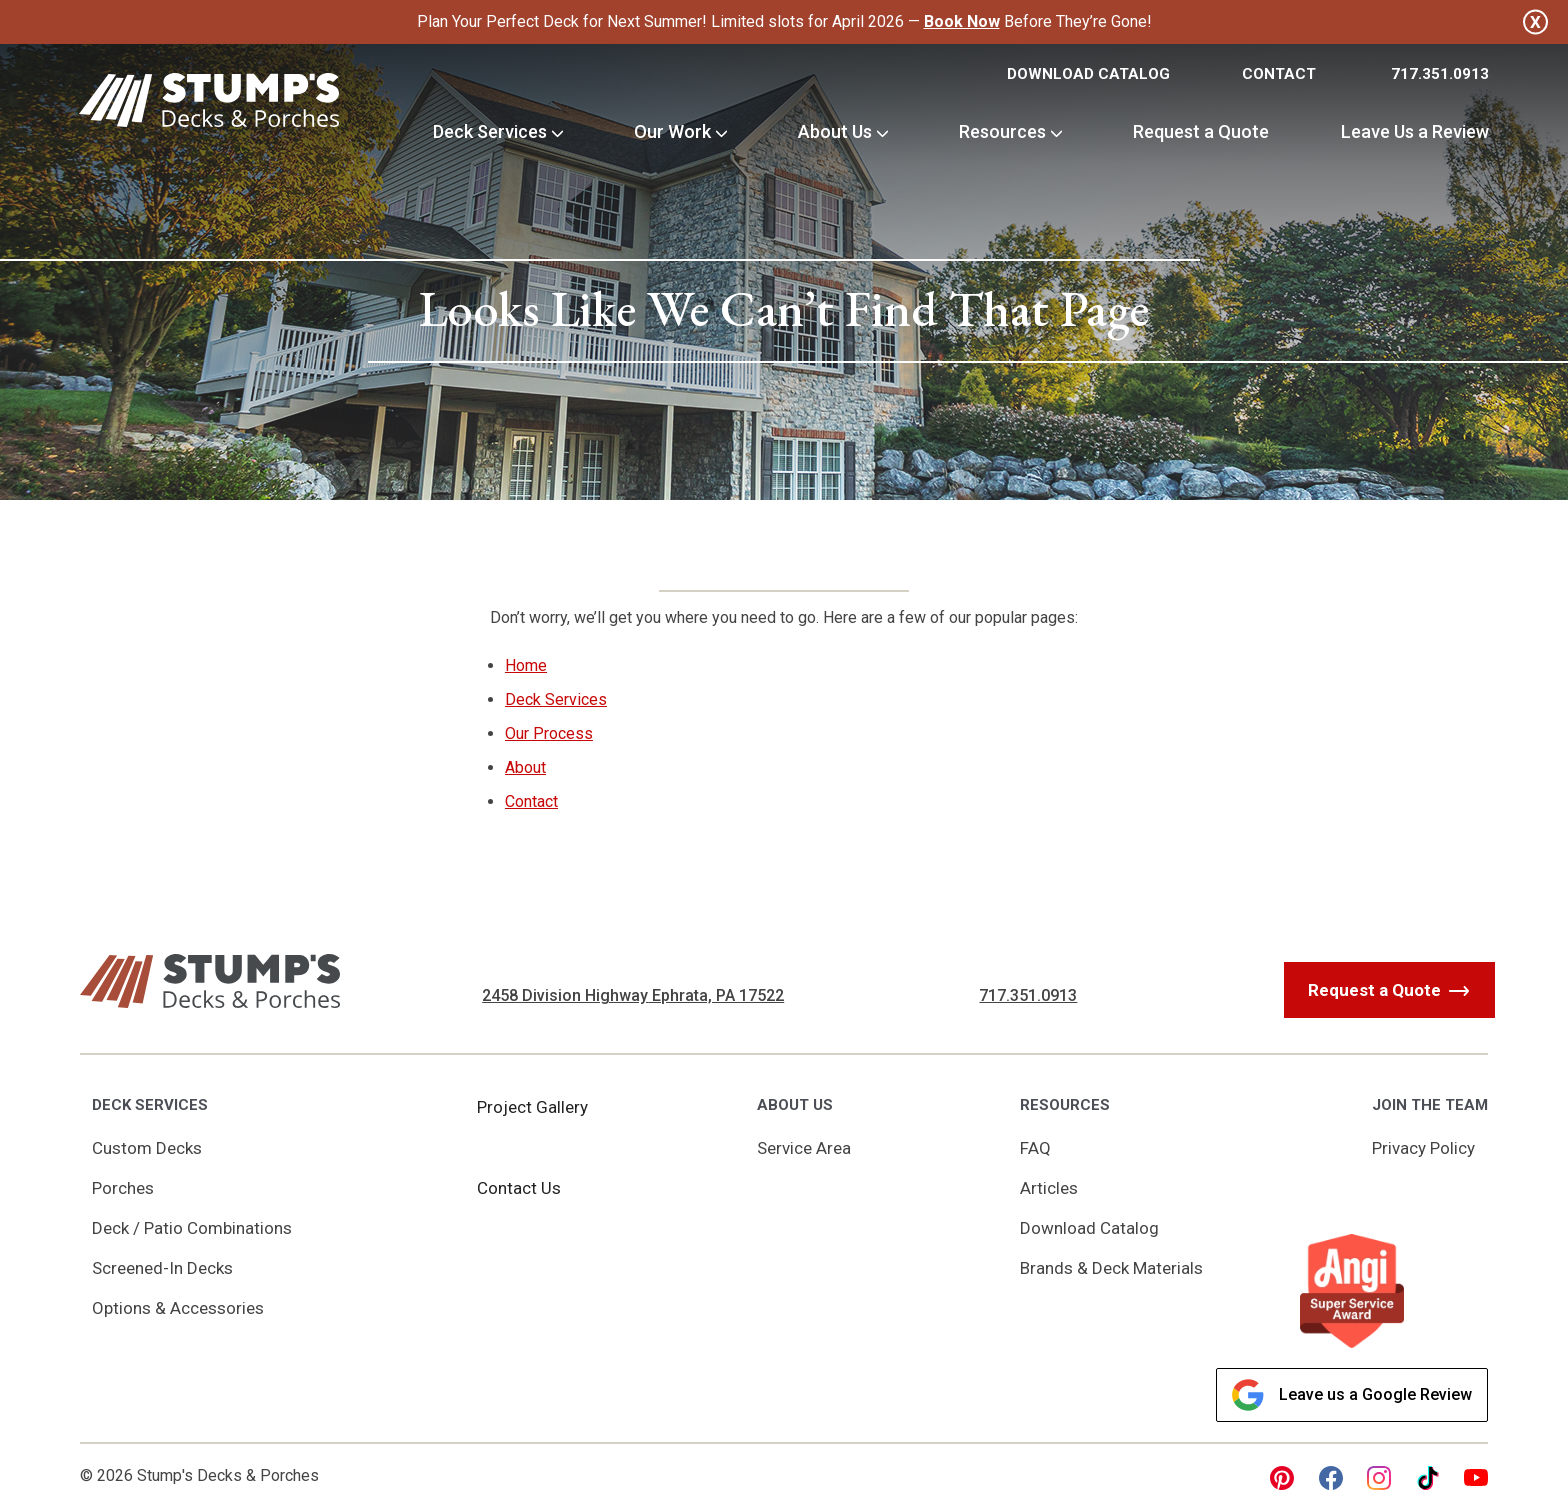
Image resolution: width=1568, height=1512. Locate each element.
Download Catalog (1088, 74)
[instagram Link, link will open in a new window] (1379, 1478)
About (525, 767)
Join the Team (1430, 1105)
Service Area (804, 1148)
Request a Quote (1201, 131)
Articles (1049, 1188)
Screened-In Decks (162, 1268)
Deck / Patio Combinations (192, 1228)
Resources (1002, 131)
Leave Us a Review (1415, 131)
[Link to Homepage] (209, 103)
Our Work (672, 131)
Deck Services (490, 131)
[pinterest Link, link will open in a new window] (1282, 1478)
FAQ (1035, 1148)
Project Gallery (532, 1107)
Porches (123, 1188)
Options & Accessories (178, 1308)
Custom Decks (147, 1148)
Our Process (549, 733)
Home (526, 665)
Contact (1279, 74)
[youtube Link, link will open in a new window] (1476, 1478)
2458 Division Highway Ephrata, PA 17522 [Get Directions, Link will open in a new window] (633, 995)
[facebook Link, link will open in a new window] (1331, 1478)
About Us (835, 131)
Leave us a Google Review (1352, 1395)
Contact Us (519, 1188)
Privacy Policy (1423, 1148)
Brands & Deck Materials (1111, 1268)
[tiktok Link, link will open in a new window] (1428, 1478)
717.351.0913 (1440, 74)
